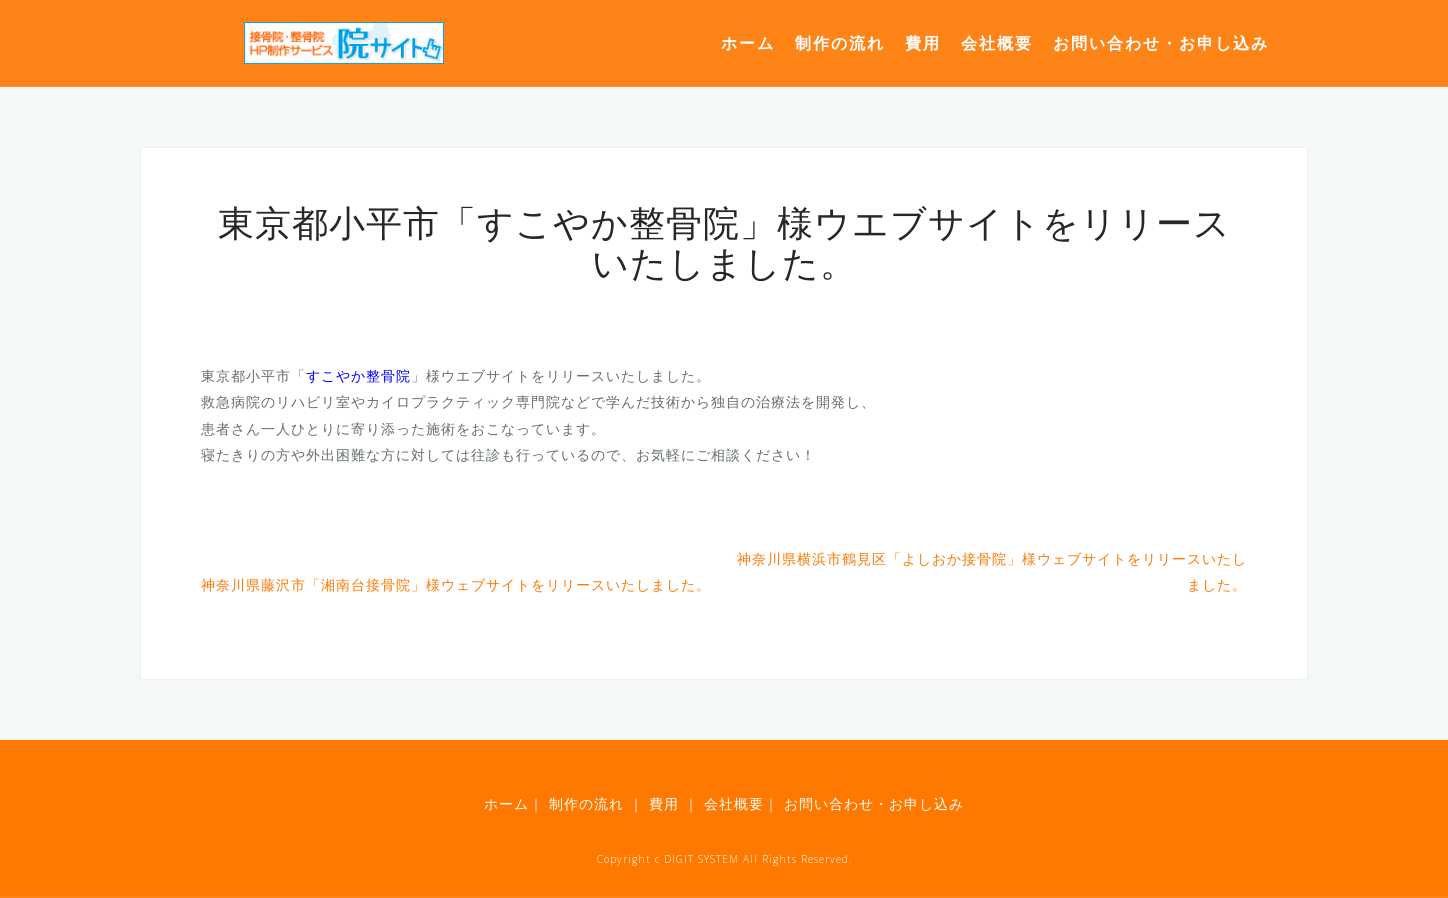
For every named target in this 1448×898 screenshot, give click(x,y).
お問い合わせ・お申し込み (1161, 43)
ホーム (748, 43)
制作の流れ (840, 43)
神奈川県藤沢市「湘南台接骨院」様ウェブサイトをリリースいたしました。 (456, 584)
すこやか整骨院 (358, 375)
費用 (923, 43)
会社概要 (997, 43)
